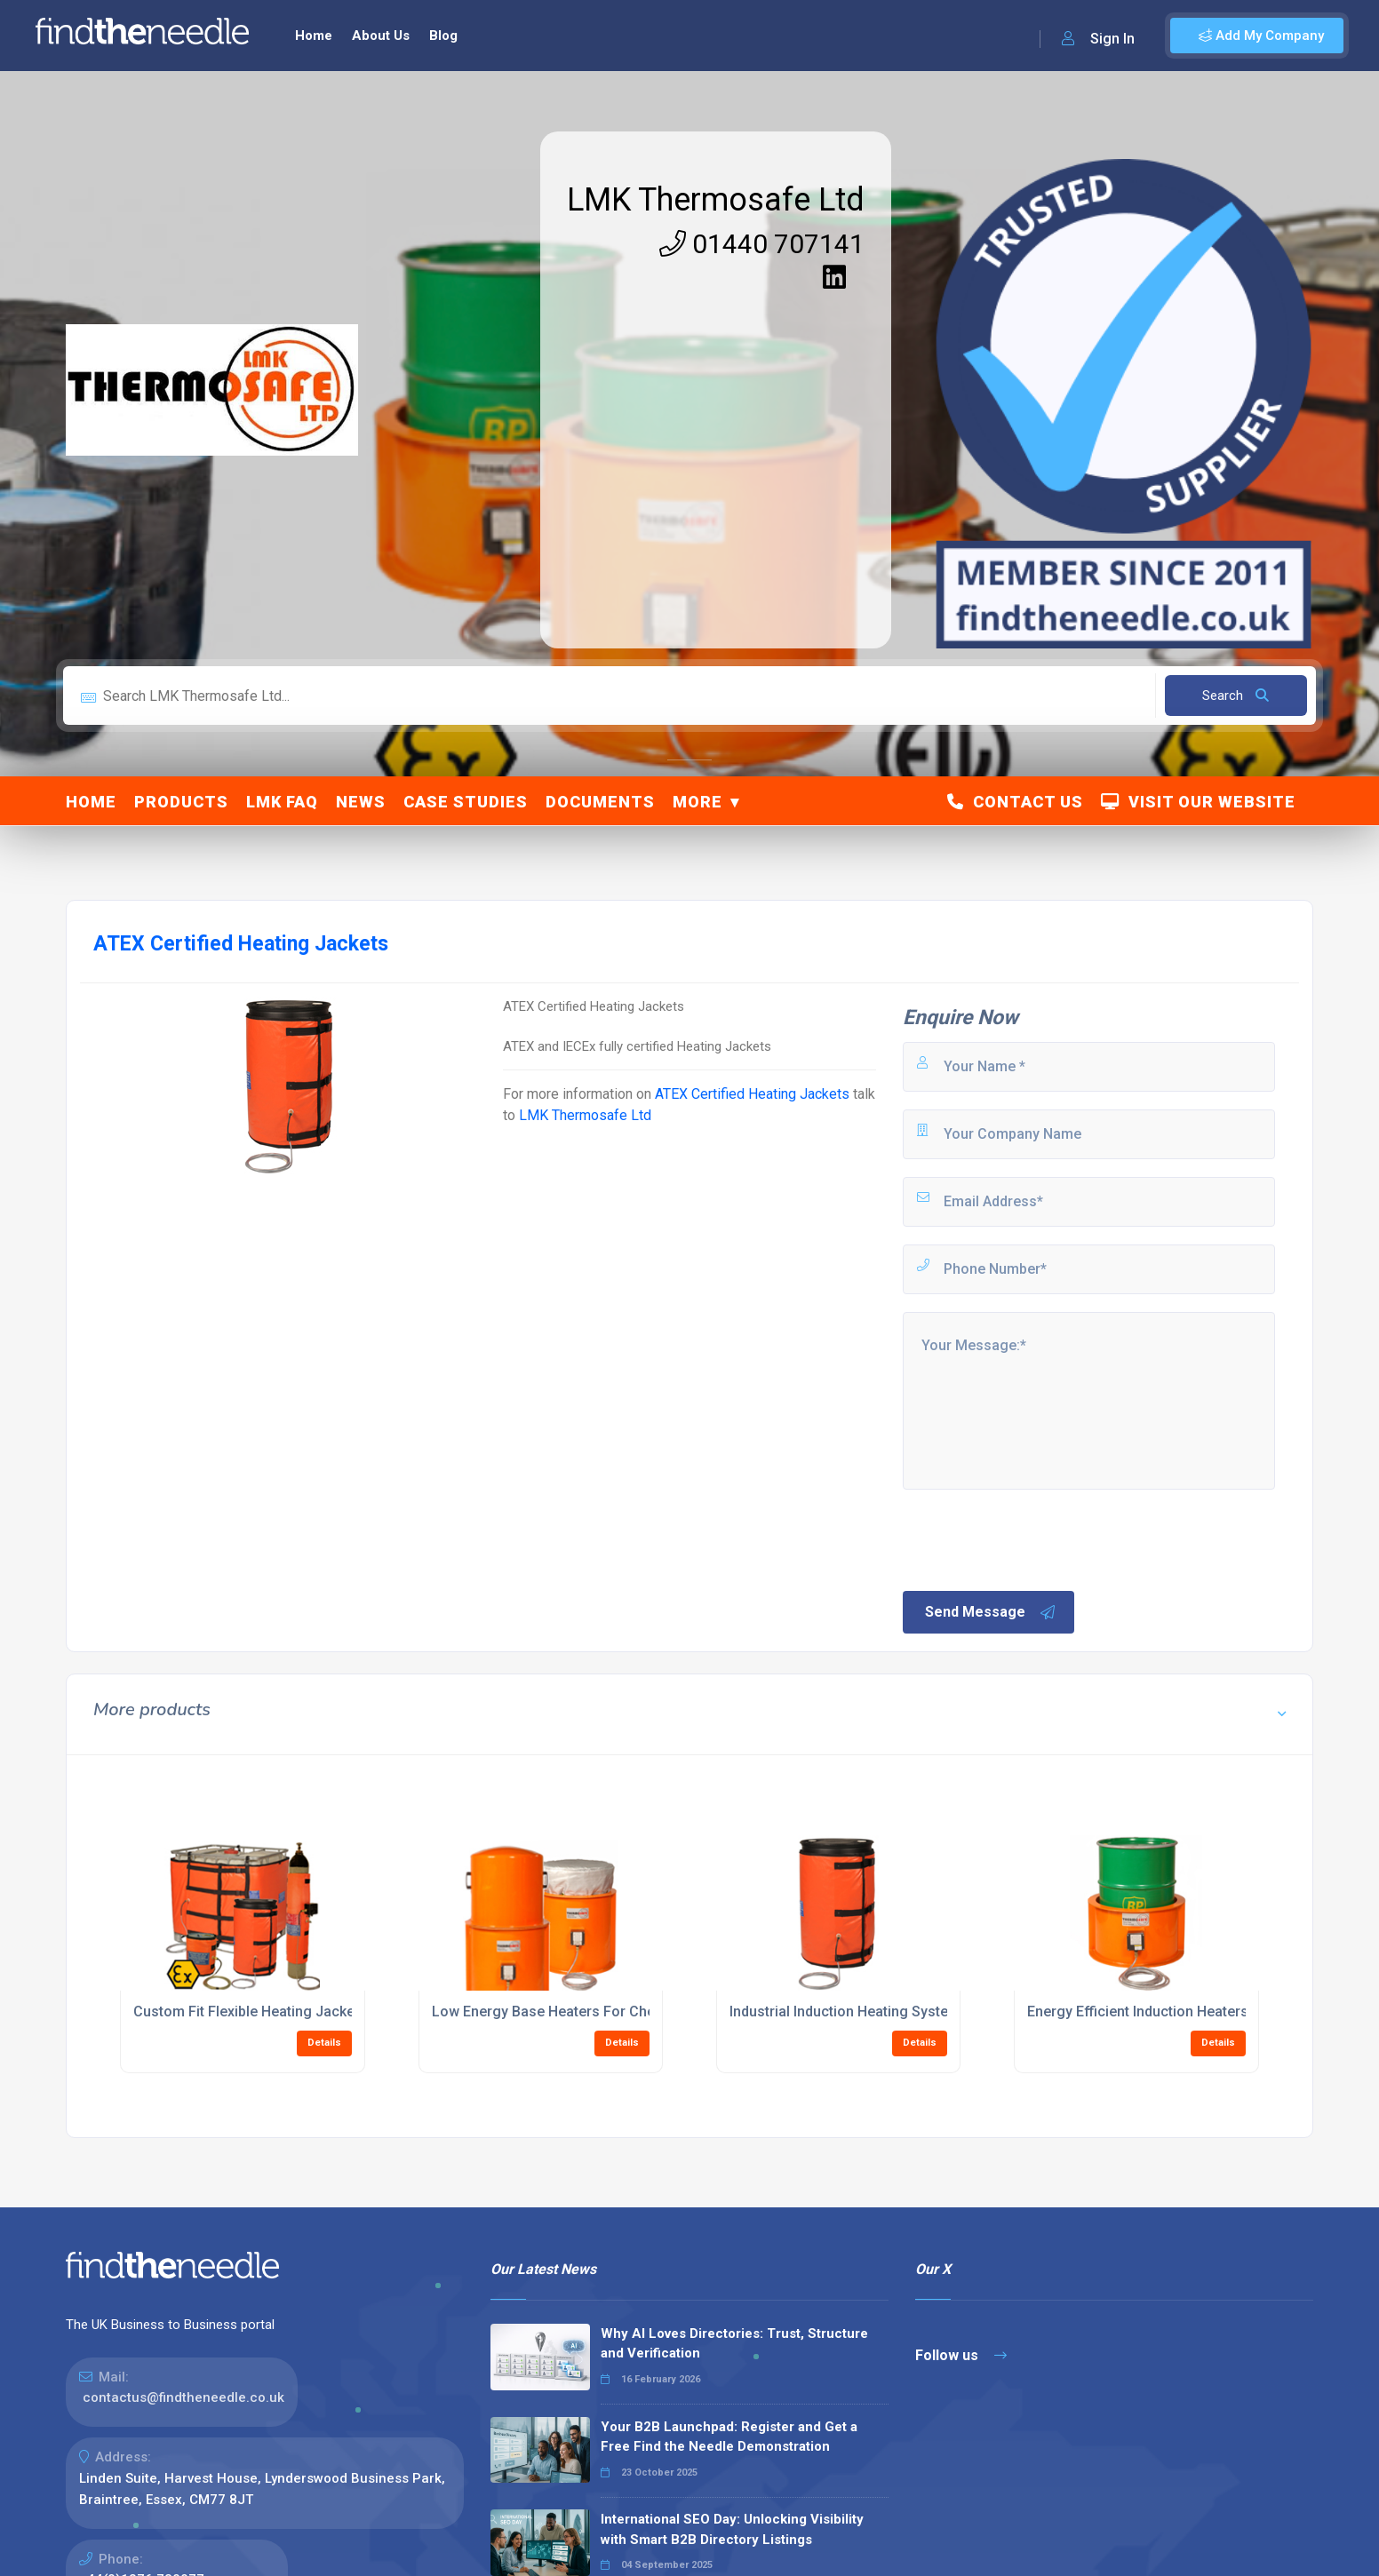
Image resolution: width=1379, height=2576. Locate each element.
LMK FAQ (282, 801)
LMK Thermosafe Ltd (716, 200)
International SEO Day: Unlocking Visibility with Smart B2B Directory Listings (732, 2529)
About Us (381, 36)
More (697, 801)
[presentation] (1035, 1538)
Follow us (961, 2355)
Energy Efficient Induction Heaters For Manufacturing (1201, 2011)
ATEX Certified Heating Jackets (752, 1093)
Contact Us (1015, 801)
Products (181, 801)
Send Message (990, 1612)
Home (313, 36)
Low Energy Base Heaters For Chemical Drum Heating (608, 2011)
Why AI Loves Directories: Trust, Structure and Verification (734, 2344)
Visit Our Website (1198, 801)
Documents (600, 801)
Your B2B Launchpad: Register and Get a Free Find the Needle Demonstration (729, 2437)
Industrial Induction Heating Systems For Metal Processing (921, 2011)
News (361, 801)
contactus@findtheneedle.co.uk (183, 2397)
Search (1235, 696)
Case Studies (465, 801)
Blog (443, 36)
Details (324, 2042)
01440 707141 (762, 243)
